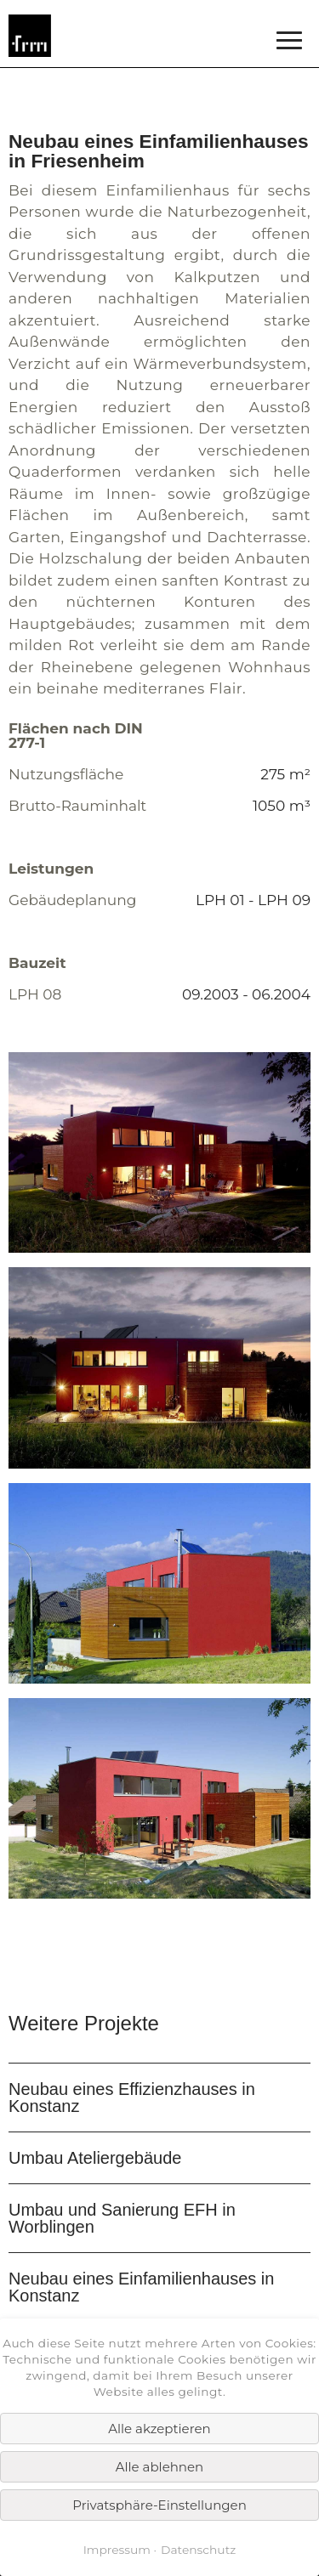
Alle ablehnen (159, 2467)
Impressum (117, 2549)
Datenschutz (198, 2549)
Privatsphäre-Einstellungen (159, 2505)
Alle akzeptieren (159, 2428)
